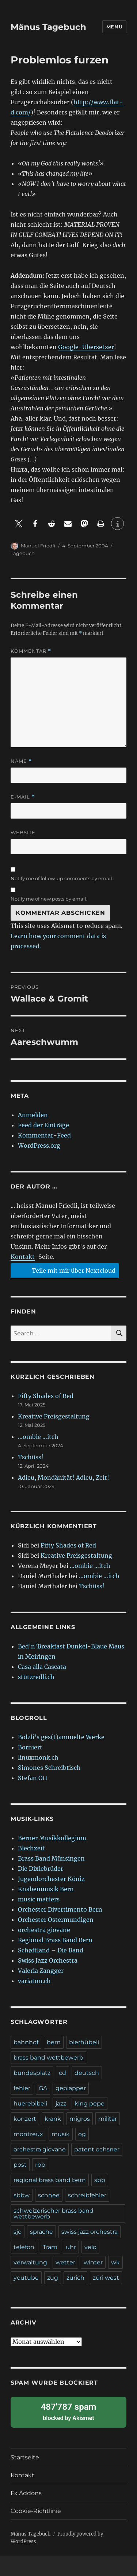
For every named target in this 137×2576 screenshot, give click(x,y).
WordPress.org (39, 1145)
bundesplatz (32, 2072)
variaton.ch (34, 1980)
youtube (26, 2277)
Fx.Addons (26, 2493)
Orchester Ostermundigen (56, 1919)
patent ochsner (96, 2149)
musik (61, 2134)
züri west (106, 2277)
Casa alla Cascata (42, 1666)
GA (43, 2088)
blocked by (68, 2411)
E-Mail (23, 797)
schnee (49, 2195)
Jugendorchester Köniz (51, 1878)
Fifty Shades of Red (45, 1396)
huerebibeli (30, 2103)
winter (93, 2262)
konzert (25, 2118)
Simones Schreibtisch (49, 1767)
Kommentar (31, 651)
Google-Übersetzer (86, 347)
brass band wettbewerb (48, 2057)
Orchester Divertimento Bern (60, 1909)
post (20, 2164)
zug (52, 2277)
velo (90, 2247)
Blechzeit (31, 1848)
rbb (40, 2164)
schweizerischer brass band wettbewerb (54, 2213)
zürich (75, 2277)
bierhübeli (84, 2042)
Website (23, 832)
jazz (61, 2103)
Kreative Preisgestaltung (54, 1416)
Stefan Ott (33, 1777)
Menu (114, 27)
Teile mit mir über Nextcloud (63, 1270)
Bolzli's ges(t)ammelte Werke (61, 1737)
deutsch (87, 2072)
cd (62, 2072)
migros (79, 2118)
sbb (99, 2180)
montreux (28, 2134)
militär (107, 2118)
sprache (41, 2231)
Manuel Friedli (38, 546)
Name (21, 761)
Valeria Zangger (41, 1970)
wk (115, 2262)
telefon (24, 2247)
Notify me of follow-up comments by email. (62, 878)
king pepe (89, 2103)
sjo (18, 2231)
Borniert (30, 1747)
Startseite (25, 2457)
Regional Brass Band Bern (55, 1940)
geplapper (71, 2088)
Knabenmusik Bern (46, 1889)
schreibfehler (87, 2195)
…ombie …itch (38, 1436)
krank (53, 2118)
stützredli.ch (36, 1677)
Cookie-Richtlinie (36, 2510)
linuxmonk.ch (38, 1757)
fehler (22, 2088)
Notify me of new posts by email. (49, 899)
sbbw (22, 2195)
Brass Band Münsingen (51, 1858)
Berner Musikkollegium (52, 1838)
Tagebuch (23, 553)
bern (54, 2042)
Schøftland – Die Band (50, 1950)
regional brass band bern (50, 2180)
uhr (71, 2247)
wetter (65, 2262)
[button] (18, 523)
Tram (50, 2247)
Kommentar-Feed (44, 1135)
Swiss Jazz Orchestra (47, 1960)
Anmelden (33, 1115)
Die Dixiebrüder (40, 1868)
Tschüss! (30, 1457)
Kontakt (23, 1256)
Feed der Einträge (43, 1125)
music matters (39, 1899)
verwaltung (30, 2262)
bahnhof (26, 2042)
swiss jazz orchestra (89, 2231)
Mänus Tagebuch (48, 27)
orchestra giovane (44, 1929)
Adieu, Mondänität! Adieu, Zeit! (63, 1477)
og (82, 2134)
